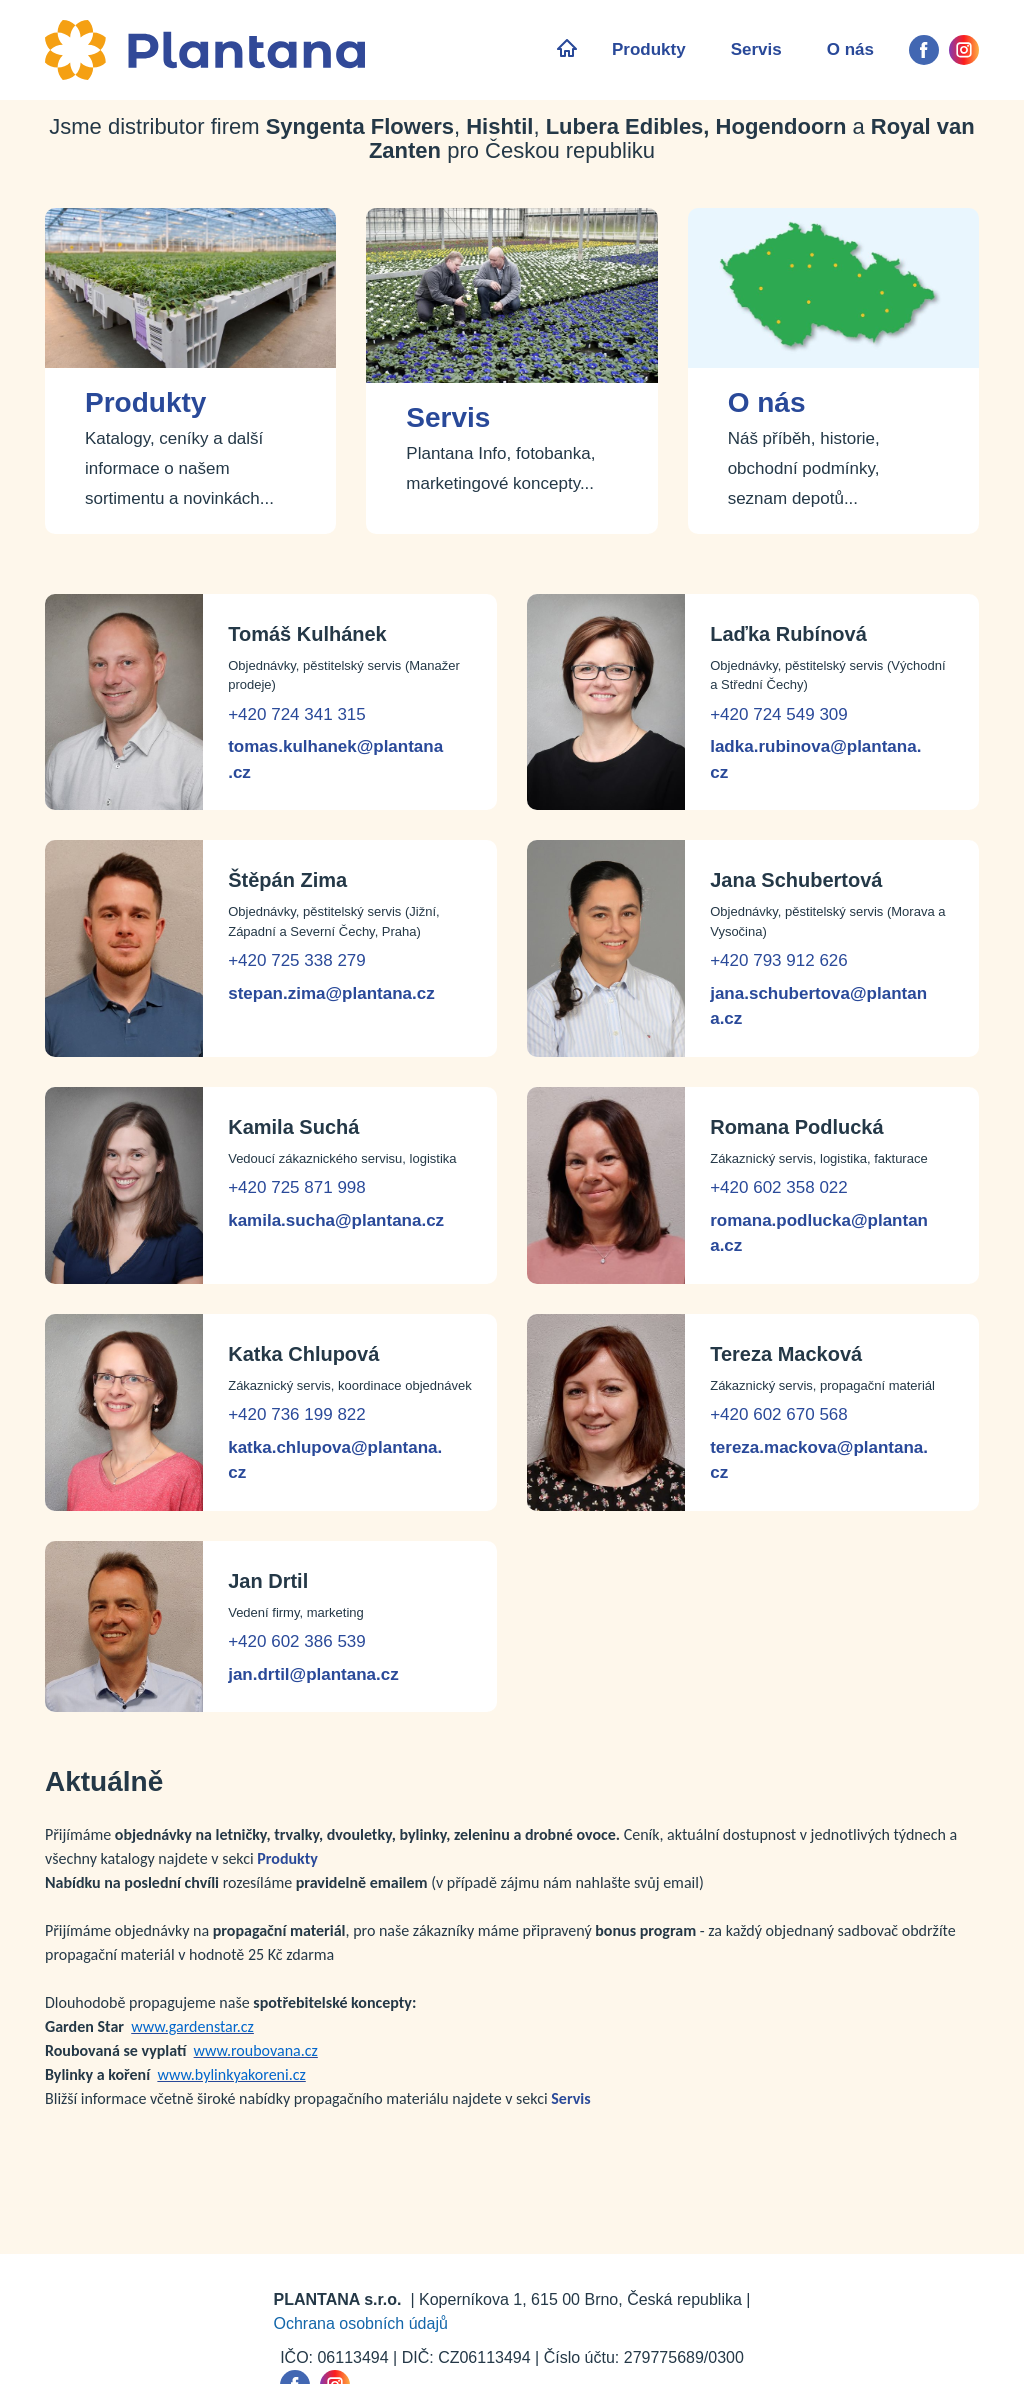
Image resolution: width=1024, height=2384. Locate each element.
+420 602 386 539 (297, 1641)
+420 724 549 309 (779, 714)
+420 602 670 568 (779, 1414)
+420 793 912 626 (779, 960)
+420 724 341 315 (297, 714)
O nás (850, 49)
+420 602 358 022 (779, 1187)
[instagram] (964, 50)
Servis (756, 49)
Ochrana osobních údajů (361, 2323)
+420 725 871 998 (297, 1187)
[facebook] (924, 50)
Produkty (649, 49)
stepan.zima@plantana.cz (331, 993)
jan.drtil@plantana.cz (313, 1674)
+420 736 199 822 (297, 1414)
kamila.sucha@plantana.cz (336, 1220)
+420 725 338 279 (297, 960)
